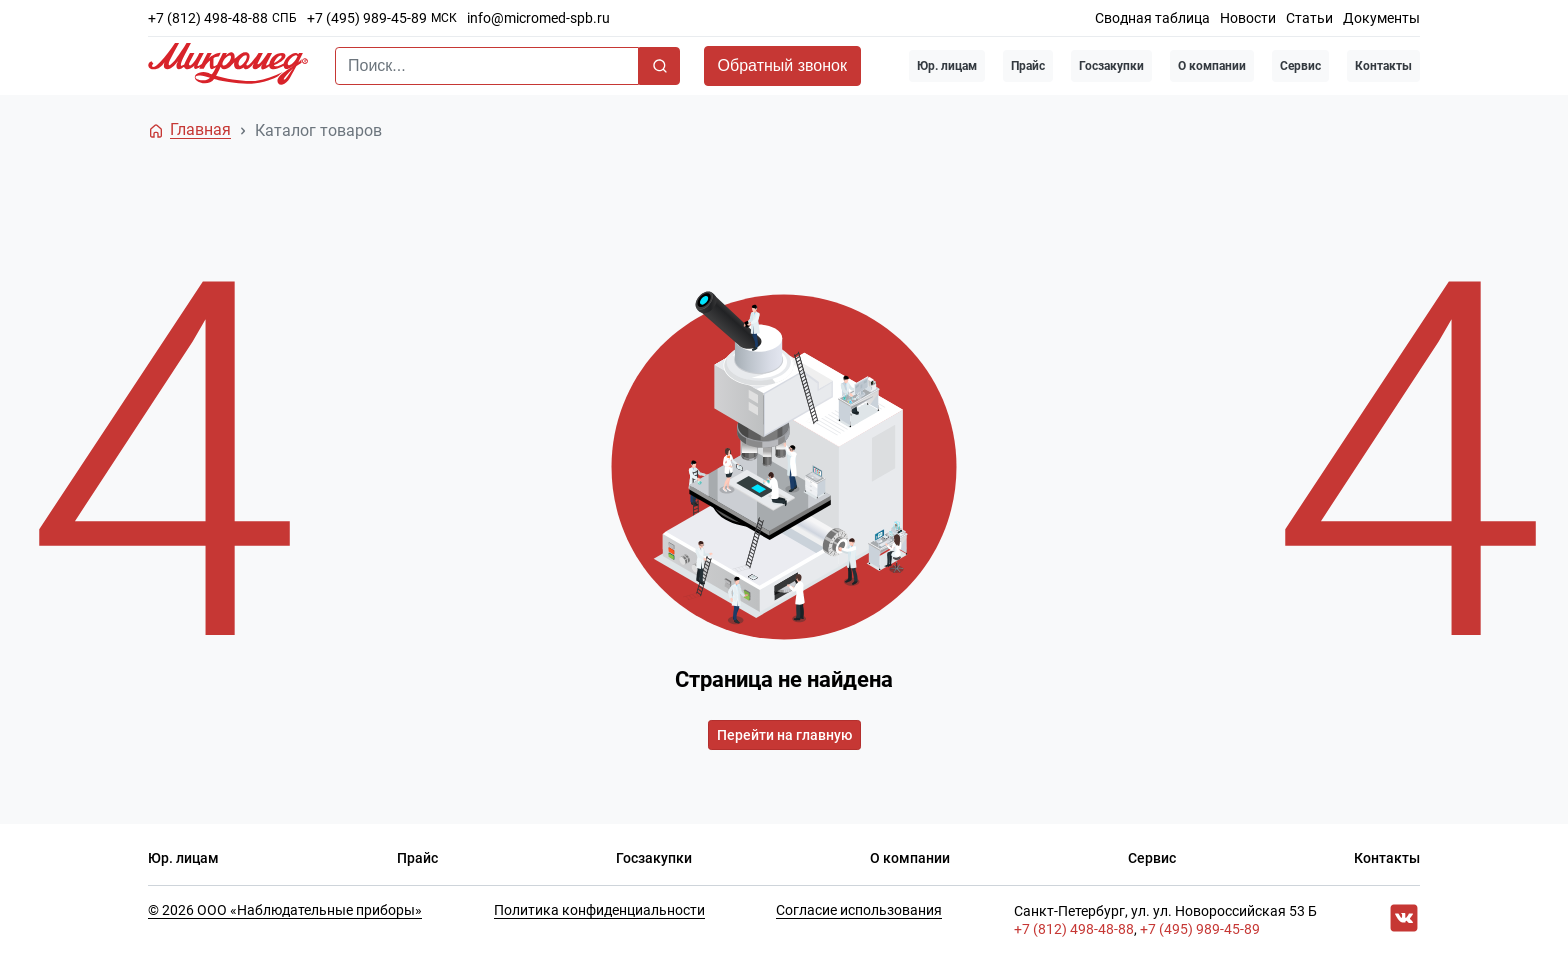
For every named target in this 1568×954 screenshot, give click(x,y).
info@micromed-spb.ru (538, 18)
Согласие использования (859, 910)
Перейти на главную (784, 735)
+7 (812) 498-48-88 (208, 18)
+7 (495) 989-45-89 (367, 18)
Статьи (1309, 18)
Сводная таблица (1152, 18)
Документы (1381, 18)
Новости (1248, 18)
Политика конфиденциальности (599, 910)
